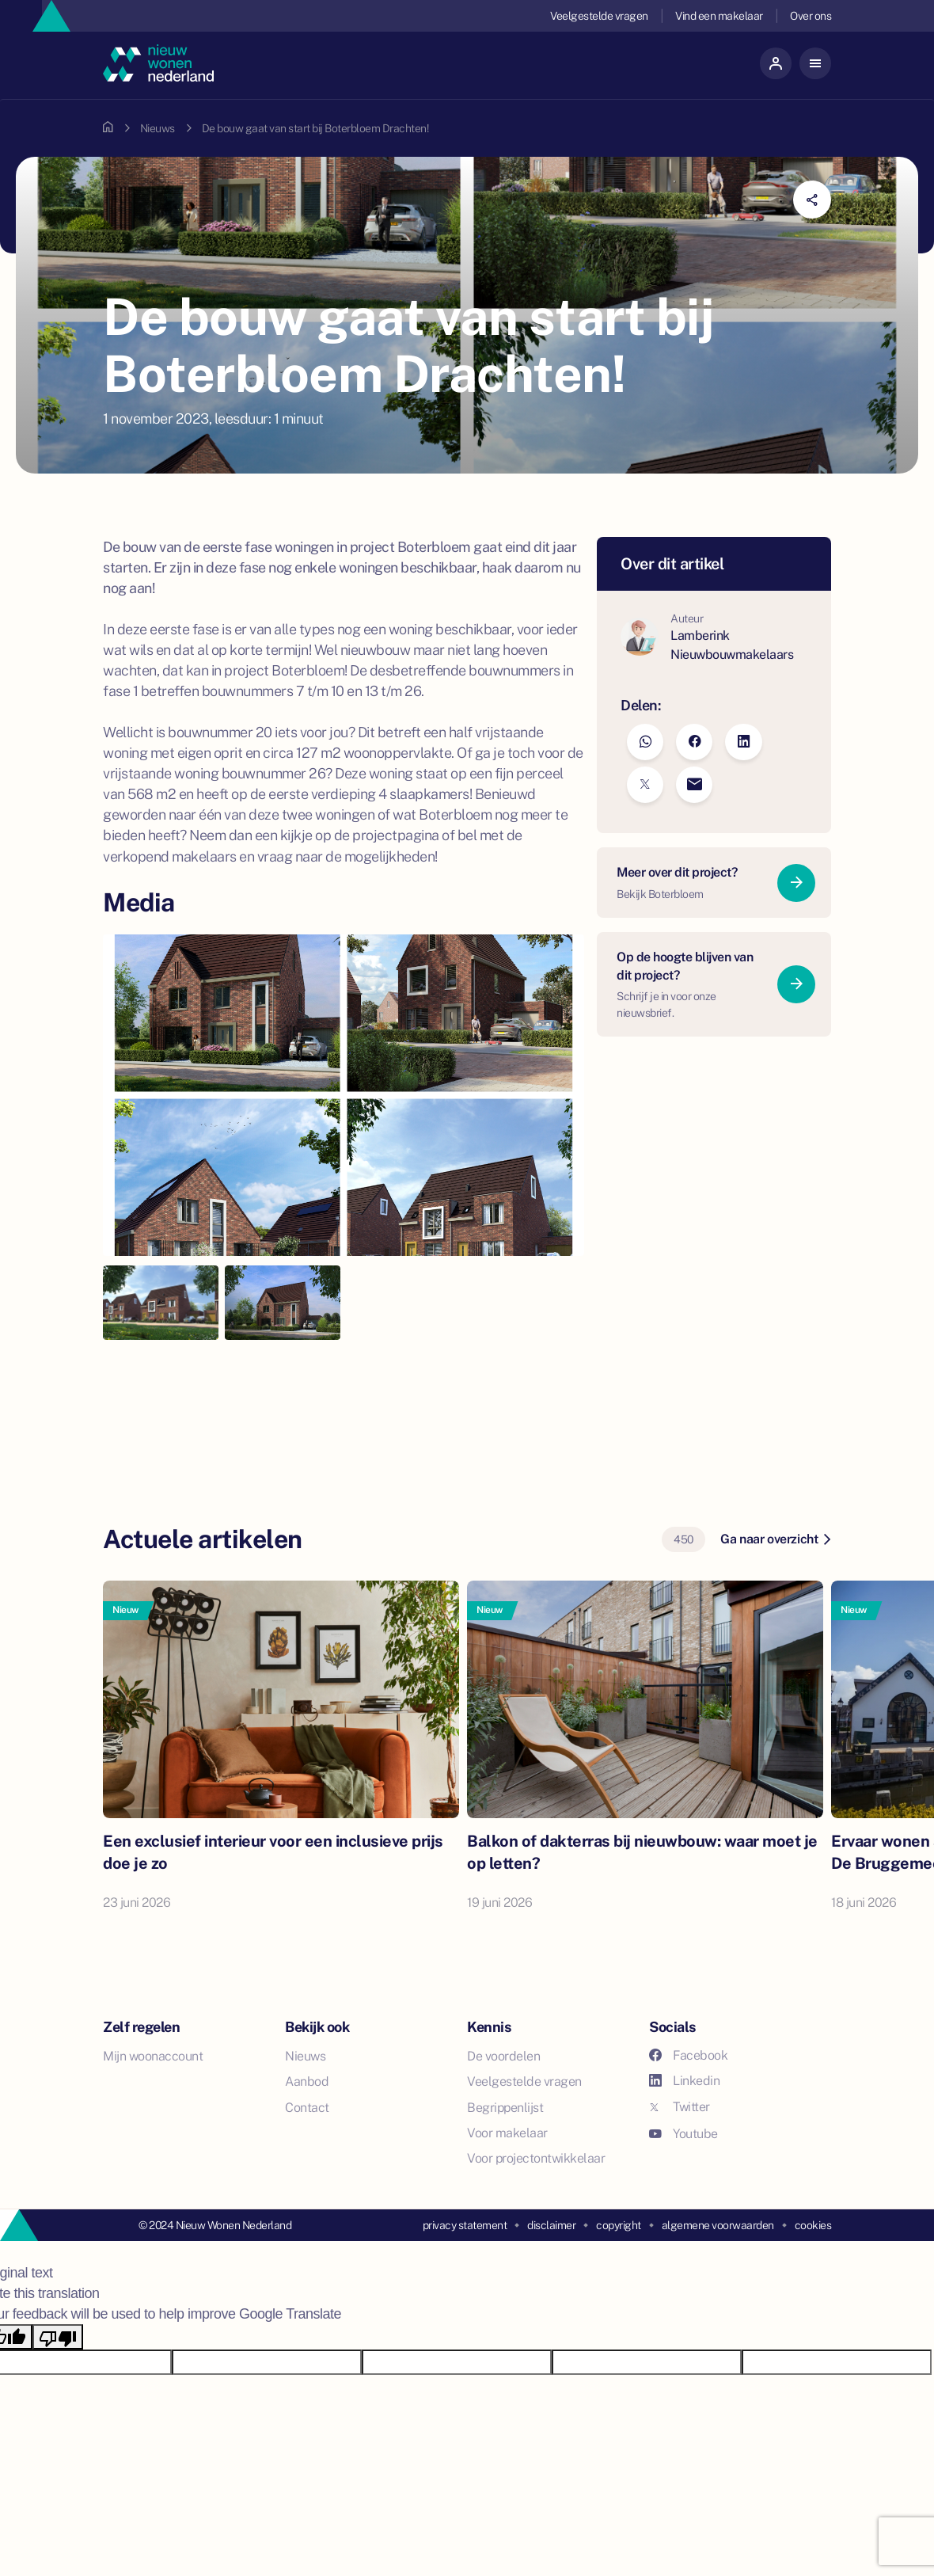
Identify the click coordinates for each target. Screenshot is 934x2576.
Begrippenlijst (505, 2107)
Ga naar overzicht (775, 1539)
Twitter (679, 2106)
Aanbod (306, 2081)
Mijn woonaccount (153, 2056)
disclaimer (551, 2225)
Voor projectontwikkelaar (536, 2158)
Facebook (688, 2055)
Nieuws (157, 128)
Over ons (810, 16)
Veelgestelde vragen (599, 16)
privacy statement (465, 2225)
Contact (307, 2107)
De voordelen (503, 2056)
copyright (618, 2225)
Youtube (683, 2133)
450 (683, 1539)
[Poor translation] (57, 2337)
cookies (813, 2225)
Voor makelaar (507, 2132)
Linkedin (684, 2080)
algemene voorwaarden (718, 2225)
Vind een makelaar (719, 16)
